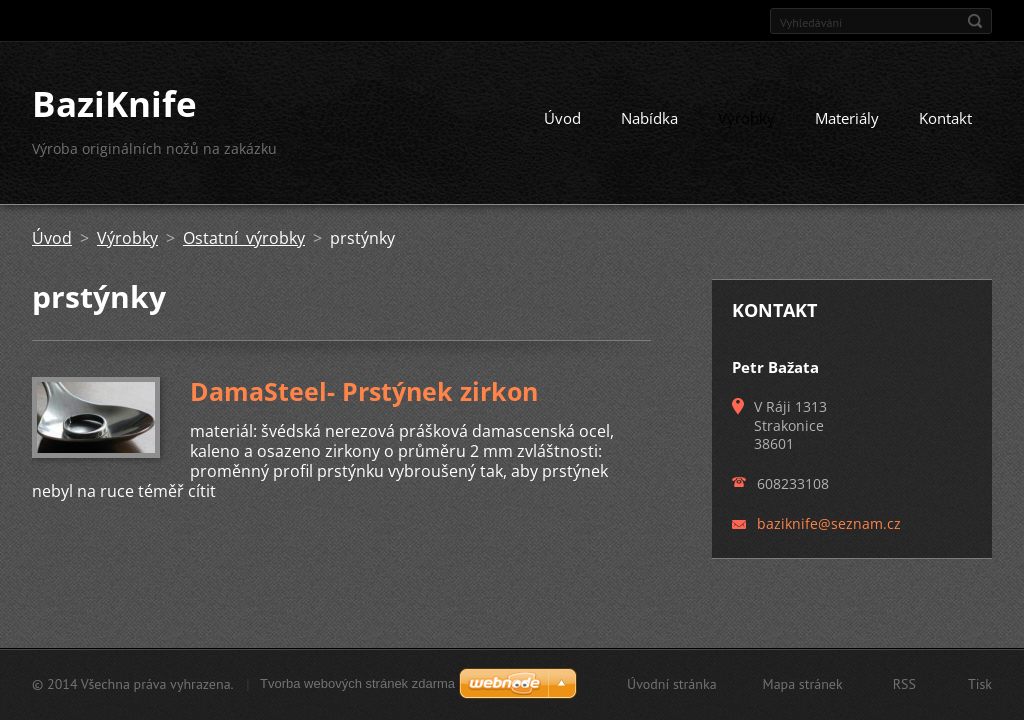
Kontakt (945, 118)
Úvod (562, 118)
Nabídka (649, 118)
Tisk (980, 684)
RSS (904, 684)
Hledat (975, 21)
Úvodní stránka (672, 684)
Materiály (847, 118)
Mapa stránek (803, 684)
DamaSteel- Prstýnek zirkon (364, 391)
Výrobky (746, 118)
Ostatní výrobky (244, 238)
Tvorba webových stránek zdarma (357, 683)
